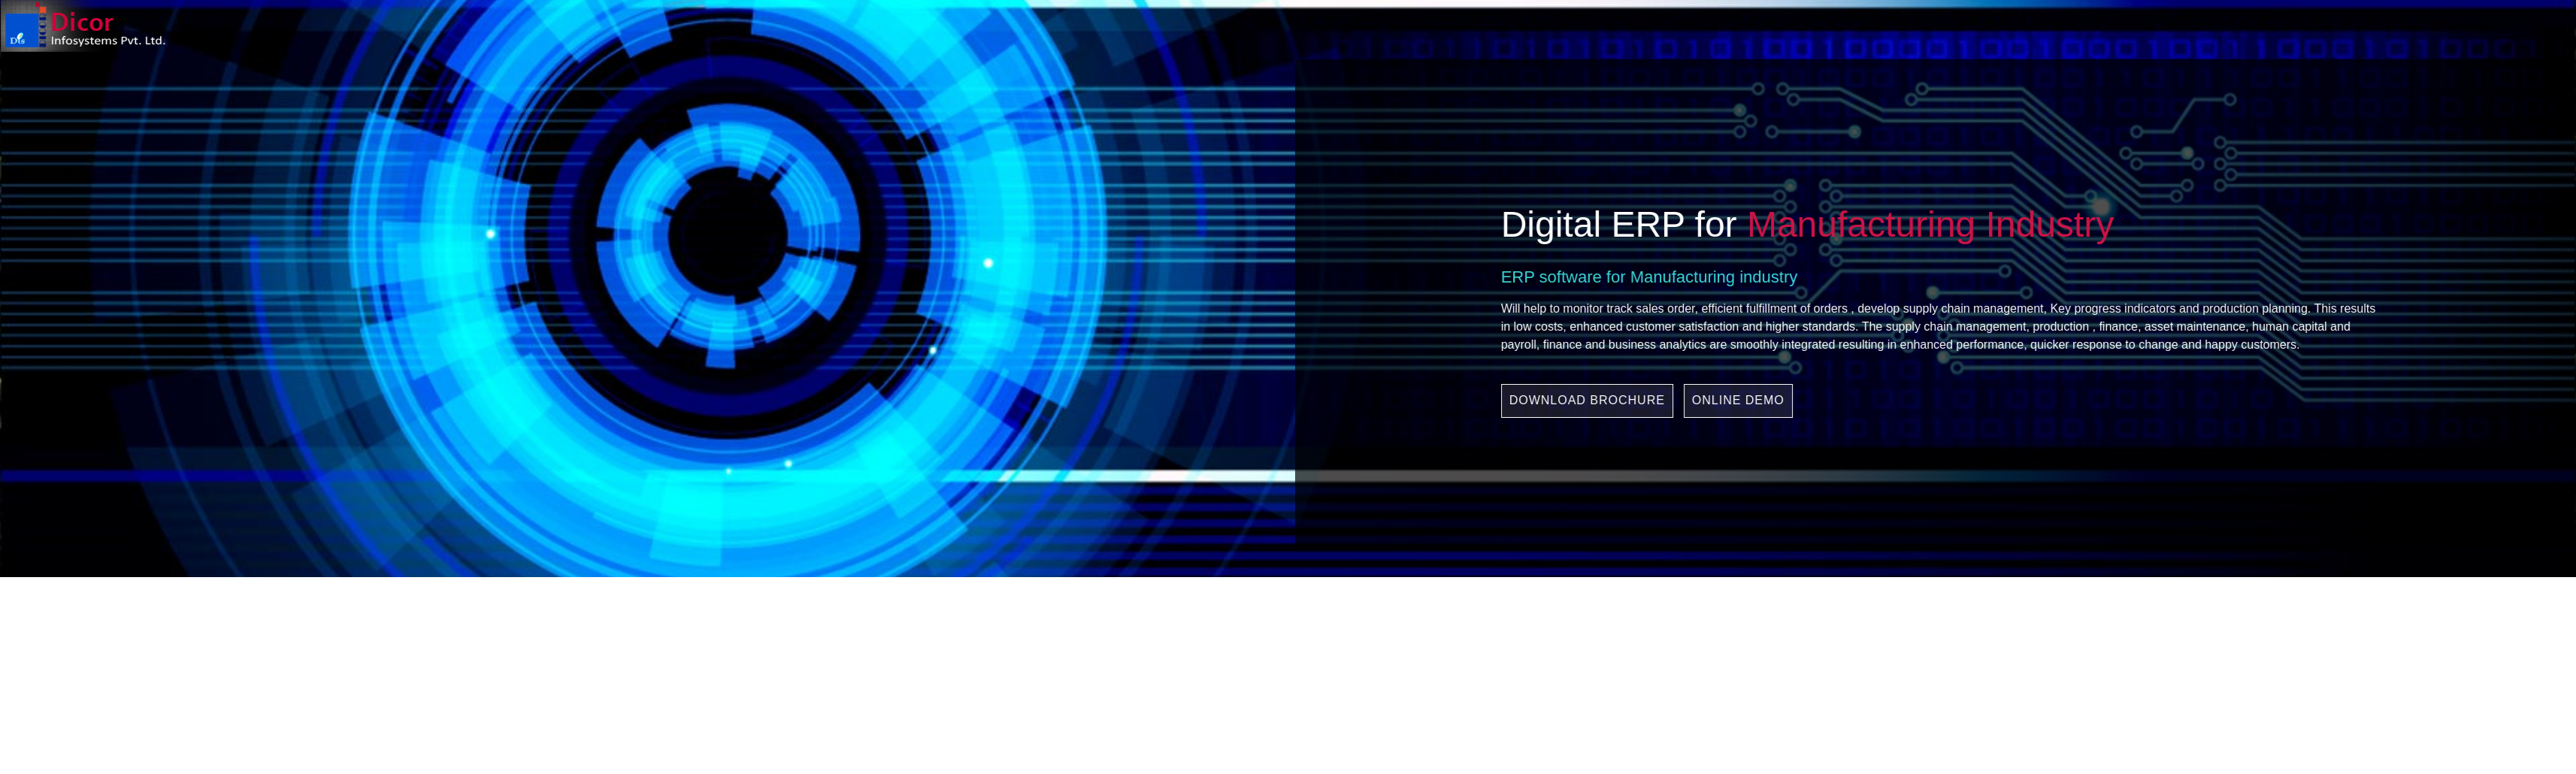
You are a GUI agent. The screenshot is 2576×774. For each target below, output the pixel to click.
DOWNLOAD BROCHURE (1701, 400)
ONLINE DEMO (1853, 400)
